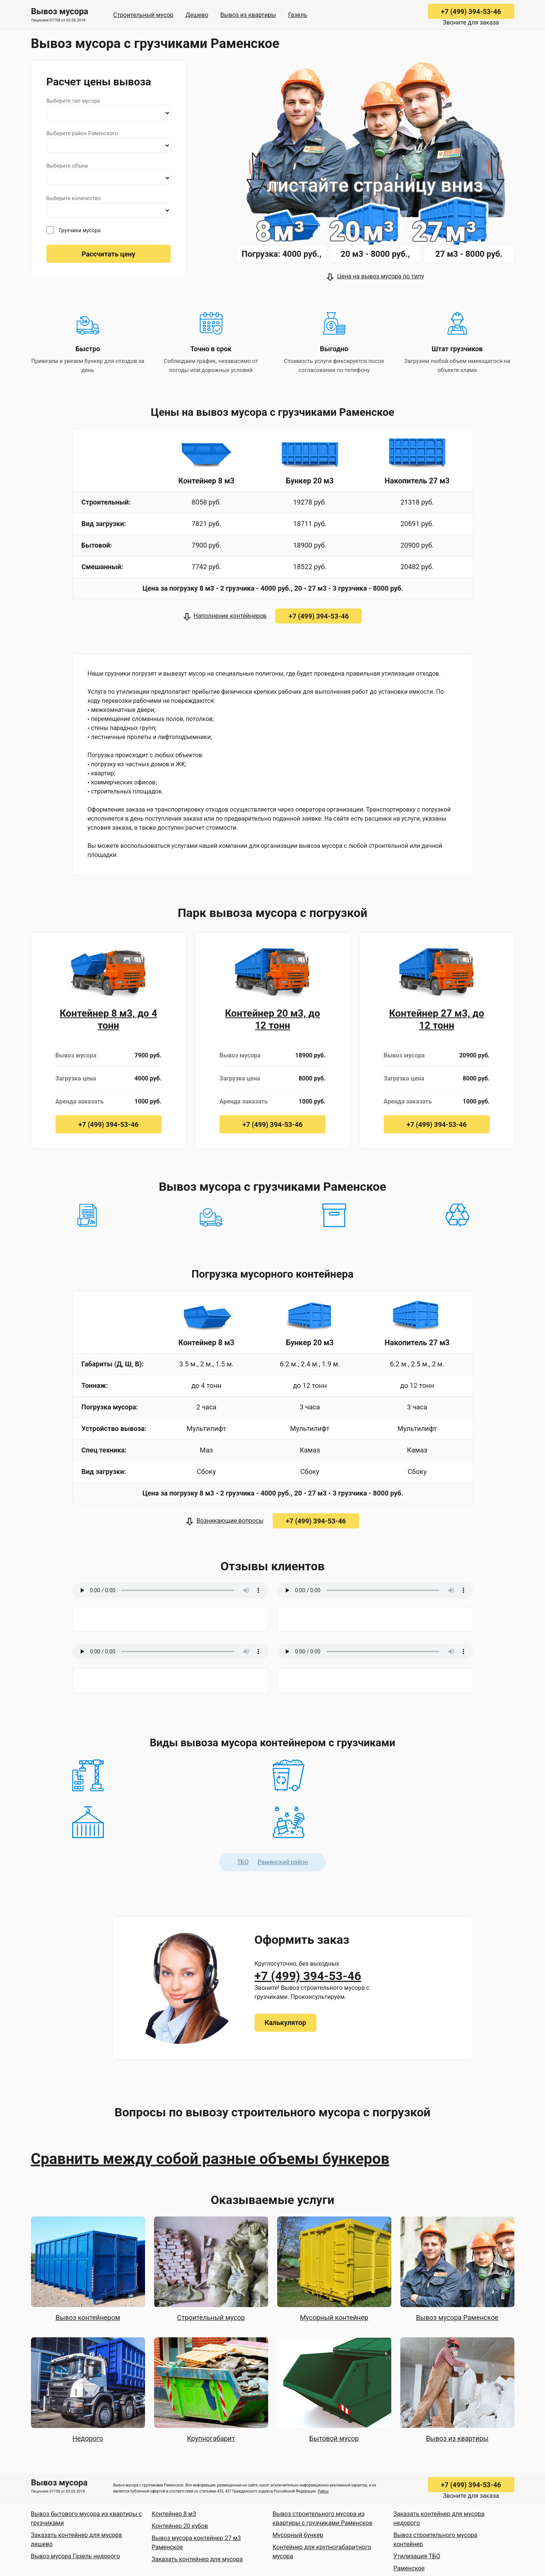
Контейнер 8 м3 (174, 2513)
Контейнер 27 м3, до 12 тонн (436, 1019)
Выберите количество (73, 198)
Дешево (196, 15)
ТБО (243, 1862)
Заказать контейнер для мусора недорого (439, 2518)
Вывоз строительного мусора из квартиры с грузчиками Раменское (322, 2518)
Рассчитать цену (108, 254)
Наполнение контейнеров (230, 615)
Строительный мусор (143, 15)
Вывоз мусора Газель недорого (75, 2556)
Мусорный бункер (298, 2535)
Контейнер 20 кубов (180, 2526)
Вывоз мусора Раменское (457, 2317)
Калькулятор (285, 2023)
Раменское (409, 2568)
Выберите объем (67, 166)
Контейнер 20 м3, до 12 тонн (272, 1019)
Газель (297, 15)
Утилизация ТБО (417, 2556)
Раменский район (283, 1862)
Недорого (88, 2438)
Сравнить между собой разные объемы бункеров (210, 2159)
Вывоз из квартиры (248, 15)
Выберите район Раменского (82, 133)
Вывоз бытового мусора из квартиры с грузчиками (86, 2518)
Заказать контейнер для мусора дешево (76, 2539)
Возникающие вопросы (229, 1520)
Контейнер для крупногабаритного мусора (322, 2552)
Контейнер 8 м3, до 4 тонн (108, 1019)
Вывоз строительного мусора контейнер (435, 2539)
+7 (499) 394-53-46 (471, 11)
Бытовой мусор (334, 2438)
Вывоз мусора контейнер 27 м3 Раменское (196, 2542)
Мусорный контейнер (334, 2317)
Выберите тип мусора (73, 101)
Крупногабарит (211, 2438)
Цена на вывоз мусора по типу (380, 276)
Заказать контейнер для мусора (197, 2559)
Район (323, 2491)
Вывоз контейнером (88, 2317)
